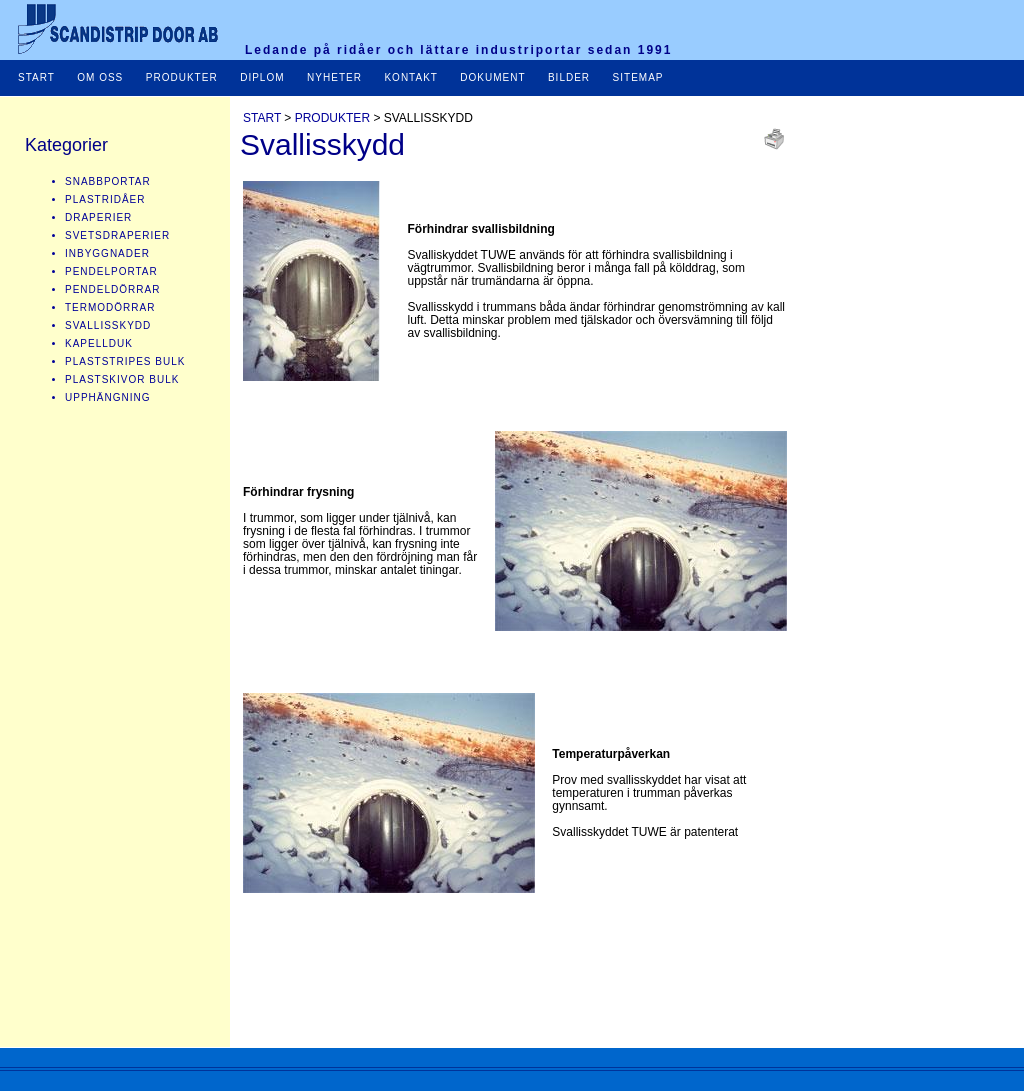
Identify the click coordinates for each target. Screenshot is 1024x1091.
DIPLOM (262, 77)
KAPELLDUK (99, 343)
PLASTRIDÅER (105, 199)
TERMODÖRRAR (110, 307)
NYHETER (334, 77)
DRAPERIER (98, 217)
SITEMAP (636, 77)
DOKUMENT (494, 77)
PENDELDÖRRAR (112, 289)
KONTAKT (410, 77)
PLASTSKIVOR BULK (122, 379)
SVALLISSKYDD (108, 325)
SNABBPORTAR (108, 181)
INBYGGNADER (107, 253)
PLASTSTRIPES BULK (125, 361)
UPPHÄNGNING (107, 397)
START (36, 77)
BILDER (571, 77)
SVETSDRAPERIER (117, 235)
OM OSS (100, 77)
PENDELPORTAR (111, 271)
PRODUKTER (182, 77)
